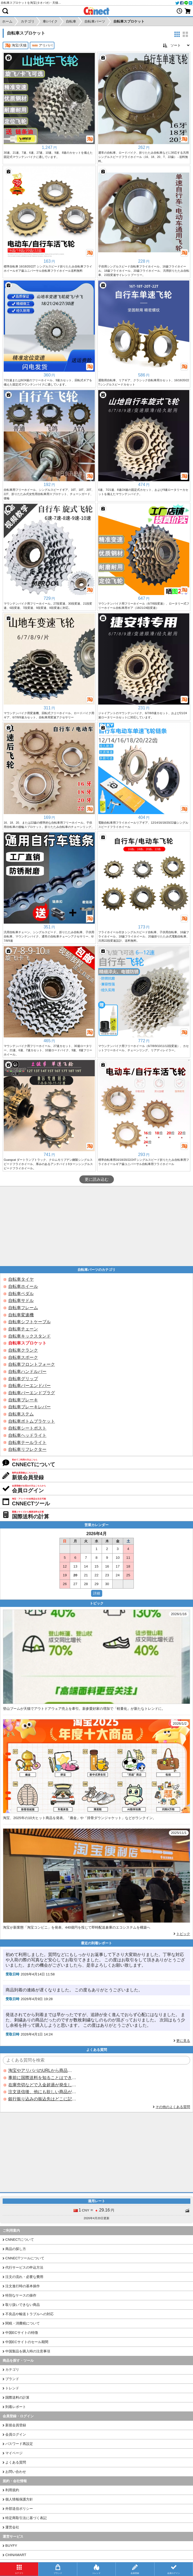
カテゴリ (12, 2370)
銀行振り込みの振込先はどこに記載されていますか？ (42, 2099)
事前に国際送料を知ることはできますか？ (42, 2077)
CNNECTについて (19, 2240)
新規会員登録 (15, 2425)
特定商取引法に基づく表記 (26, 2518)
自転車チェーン (23, 1329)
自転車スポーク (23, 1357)
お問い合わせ (15, 2472)
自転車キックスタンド (29, 1336)
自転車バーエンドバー (29, 1385)
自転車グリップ (23, 1378)
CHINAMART (15, 2555)
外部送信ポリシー (19, 2509)
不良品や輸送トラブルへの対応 (29, 2314)
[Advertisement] (96, 1226)
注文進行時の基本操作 (22, 2286)
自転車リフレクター (27, 1449)
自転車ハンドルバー (27, 1371)
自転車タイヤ (21, 1279)
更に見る (183, 2041)
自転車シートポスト (27, 1428)
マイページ (14, 2453)
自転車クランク (23, 1350)
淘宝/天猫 (16, 45)
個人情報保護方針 (19, 2499)
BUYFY (11, 2546)
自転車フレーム (23, 1307)
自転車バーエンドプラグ (31, 1392)
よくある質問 (15, 2462)
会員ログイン (15, 2434)
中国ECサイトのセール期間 (26, 2342)
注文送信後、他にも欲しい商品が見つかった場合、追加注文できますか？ (42, 2091)
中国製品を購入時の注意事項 (27, 2351)
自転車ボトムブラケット (31, 1421)
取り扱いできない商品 (22, 2305)
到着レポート (15, 2407)
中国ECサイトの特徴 (21, 2333)
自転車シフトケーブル (29, 1322)
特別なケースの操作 (20, 2295)
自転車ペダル (21, 1293)
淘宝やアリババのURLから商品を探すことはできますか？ (42, 2070)
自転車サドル (21, 1300)
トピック (183, 1934)
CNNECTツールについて (24, 2258)
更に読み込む (97, 1179)
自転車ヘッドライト (27, 1435)
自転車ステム (21, 1414)
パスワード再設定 (19, 2444)
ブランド (12, 2379)
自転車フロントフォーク (31, 1364)
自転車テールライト (27, 1442)
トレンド (12, 2388)
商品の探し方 (15, 2249)
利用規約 (12, 2490)
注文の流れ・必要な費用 (24, 2277)
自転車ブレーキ (23, 1400)
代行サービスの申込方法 (24, 2267)
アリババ (42, 45)
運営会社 (12, 2527)
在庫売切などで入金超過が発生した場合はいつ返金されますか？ (42, 2085)
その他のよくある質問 (173, 2107)
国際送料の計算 (17, 2397)
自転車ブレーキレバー (29, 1407)
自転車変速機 (21, 1315)
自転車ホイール (23, 1286)
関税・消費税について (22, 2323)
